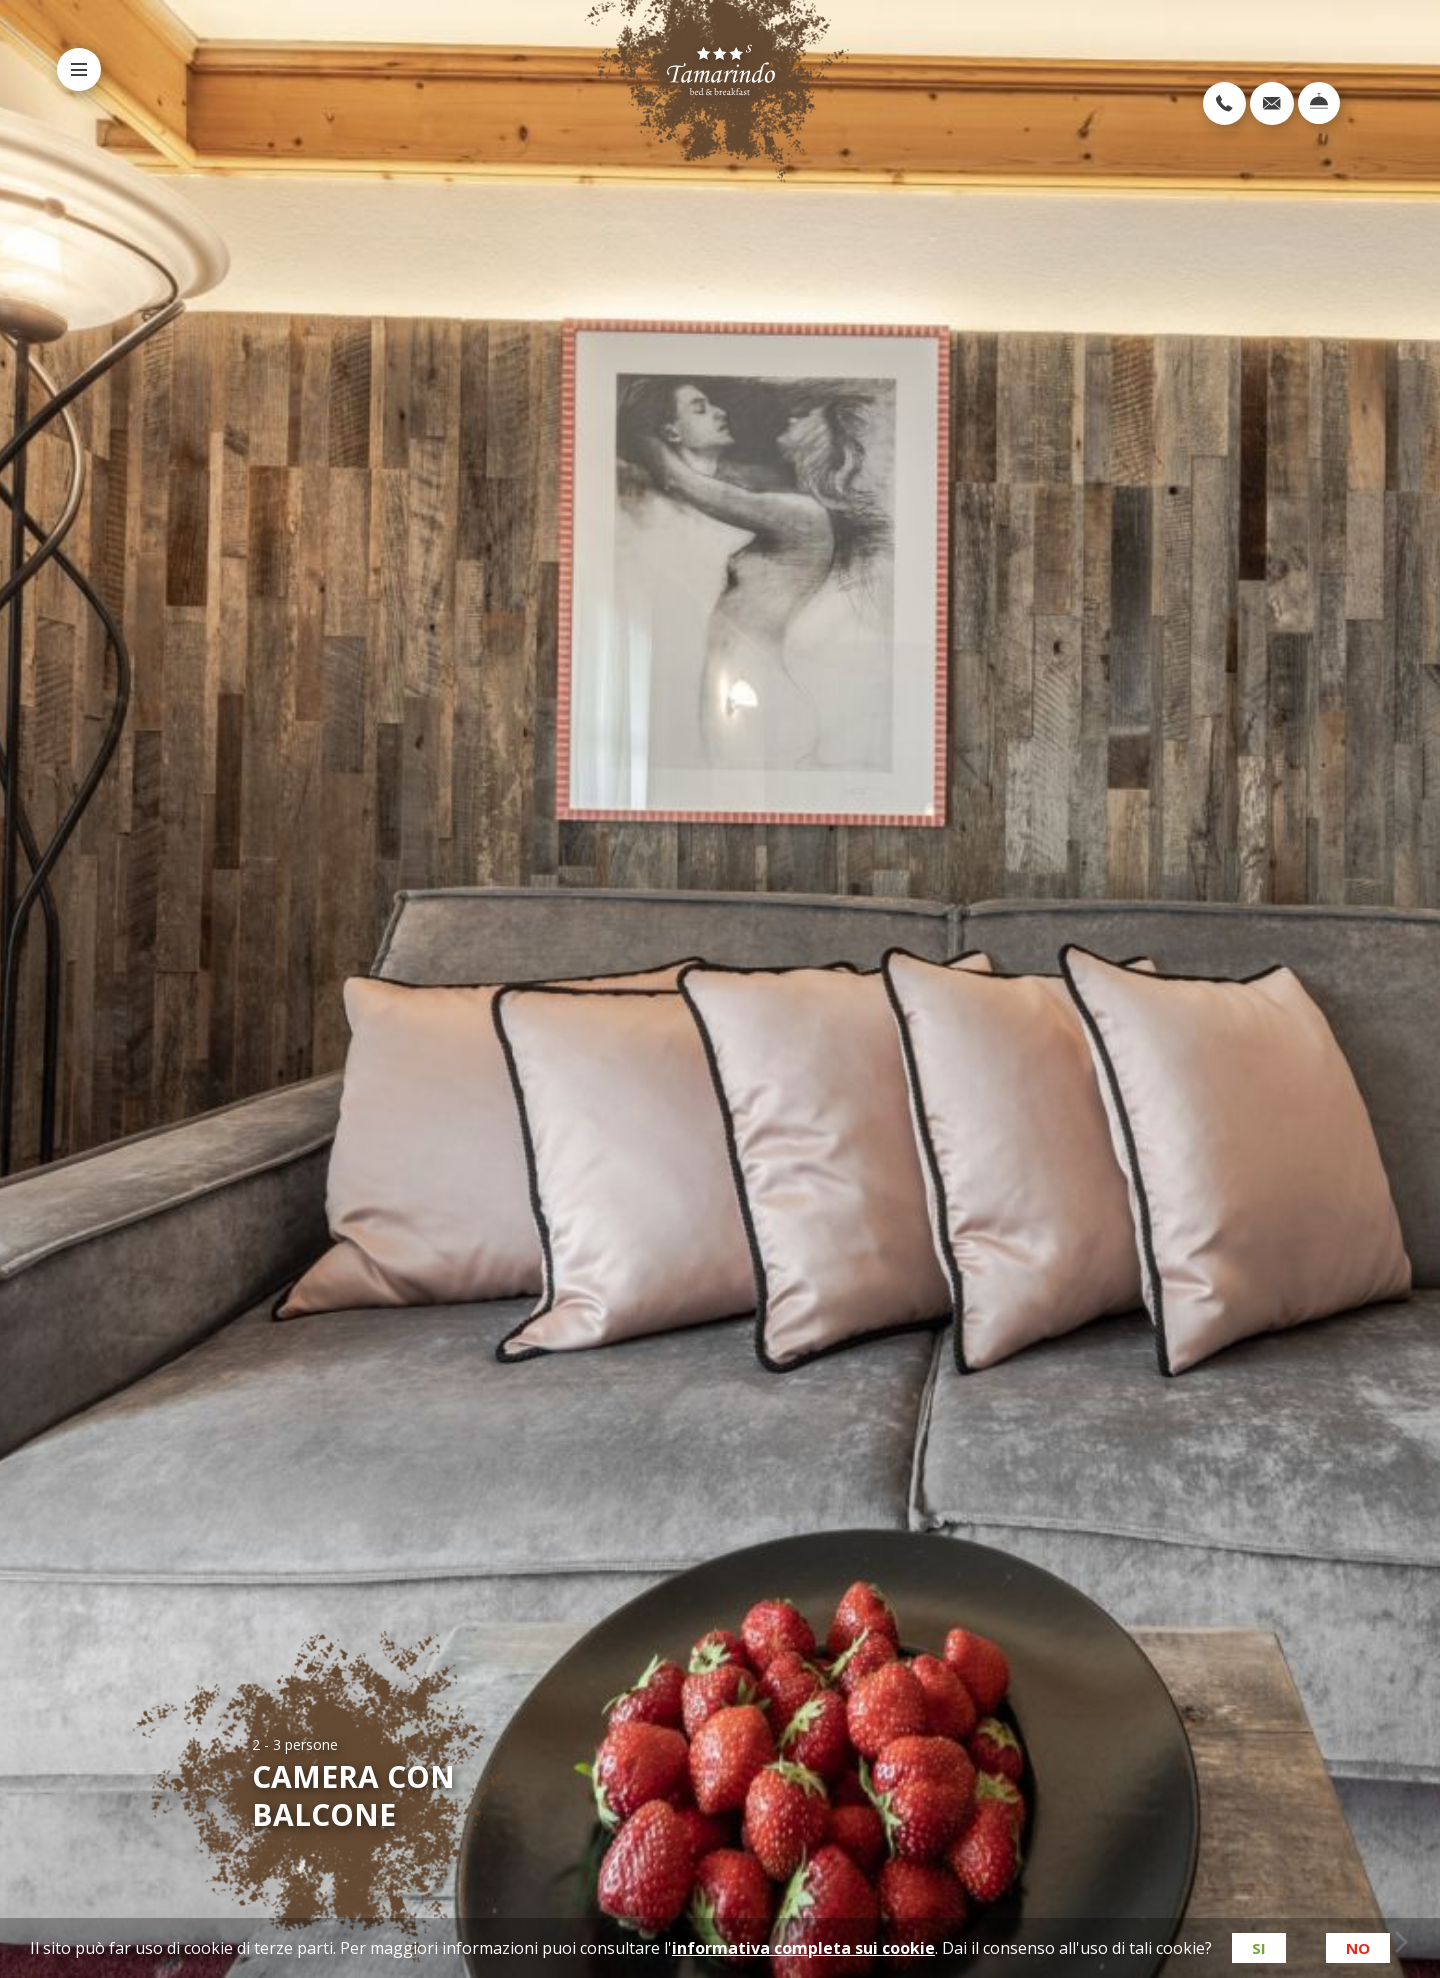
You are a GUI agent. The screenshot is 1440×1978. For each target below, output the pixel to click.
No (1358, 1948)
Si (1258, 1948)
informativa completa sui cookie (802, 1948)
